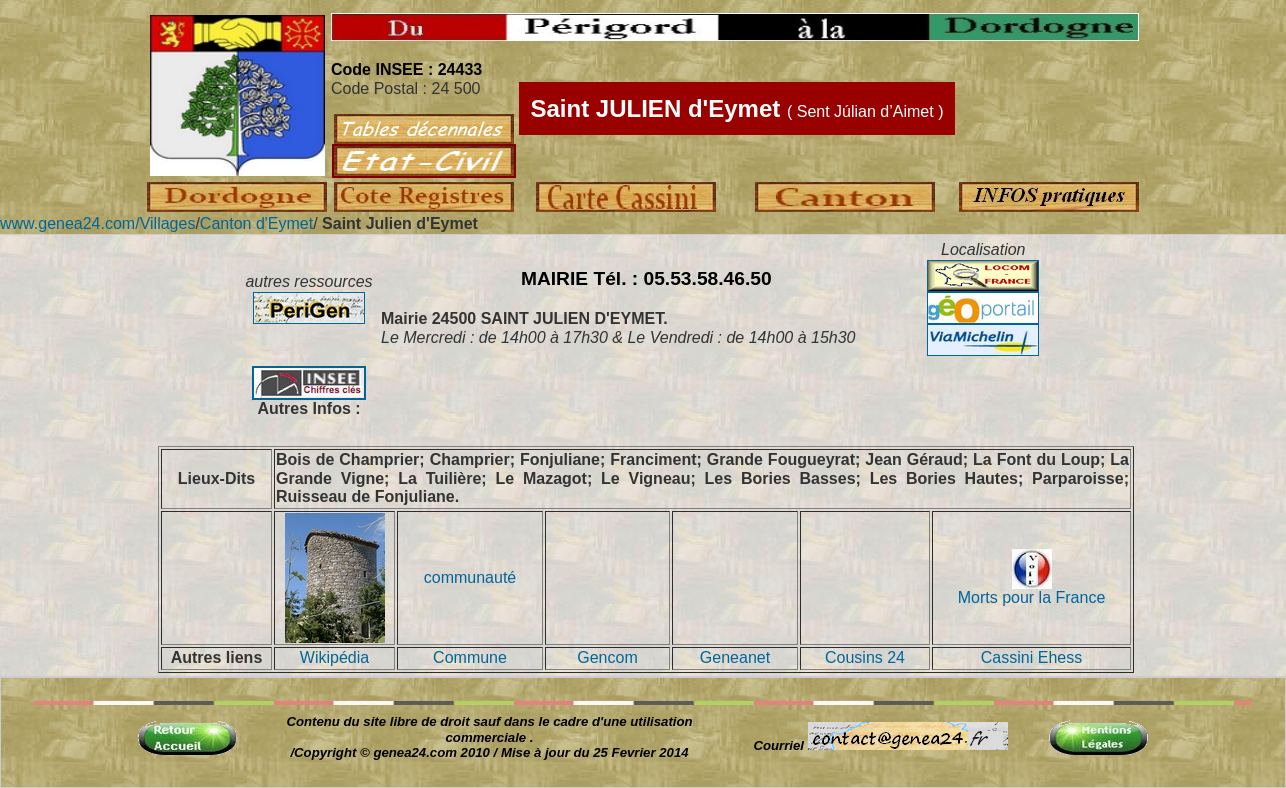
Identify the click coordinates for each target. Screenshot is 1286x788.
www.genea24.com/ (70, 223)
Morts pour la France (1032, 590)
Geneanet (735, 657)
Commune (470, 657)
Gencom (607, 657)
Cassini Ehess (1031, 657)
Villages (168, 223)
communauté (470, 577)
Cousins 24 (865, 657)
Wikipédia (334, 657)
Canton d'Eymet (256, 223)
